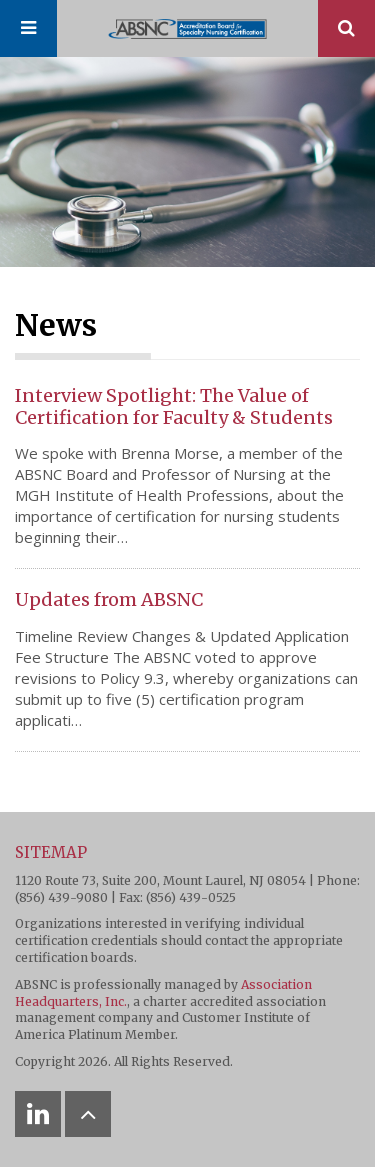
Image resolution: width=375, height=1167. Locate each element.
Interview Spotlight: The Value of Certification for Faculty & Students (174, 406)
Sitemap (51, 852)
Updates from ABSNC (109, 599)
